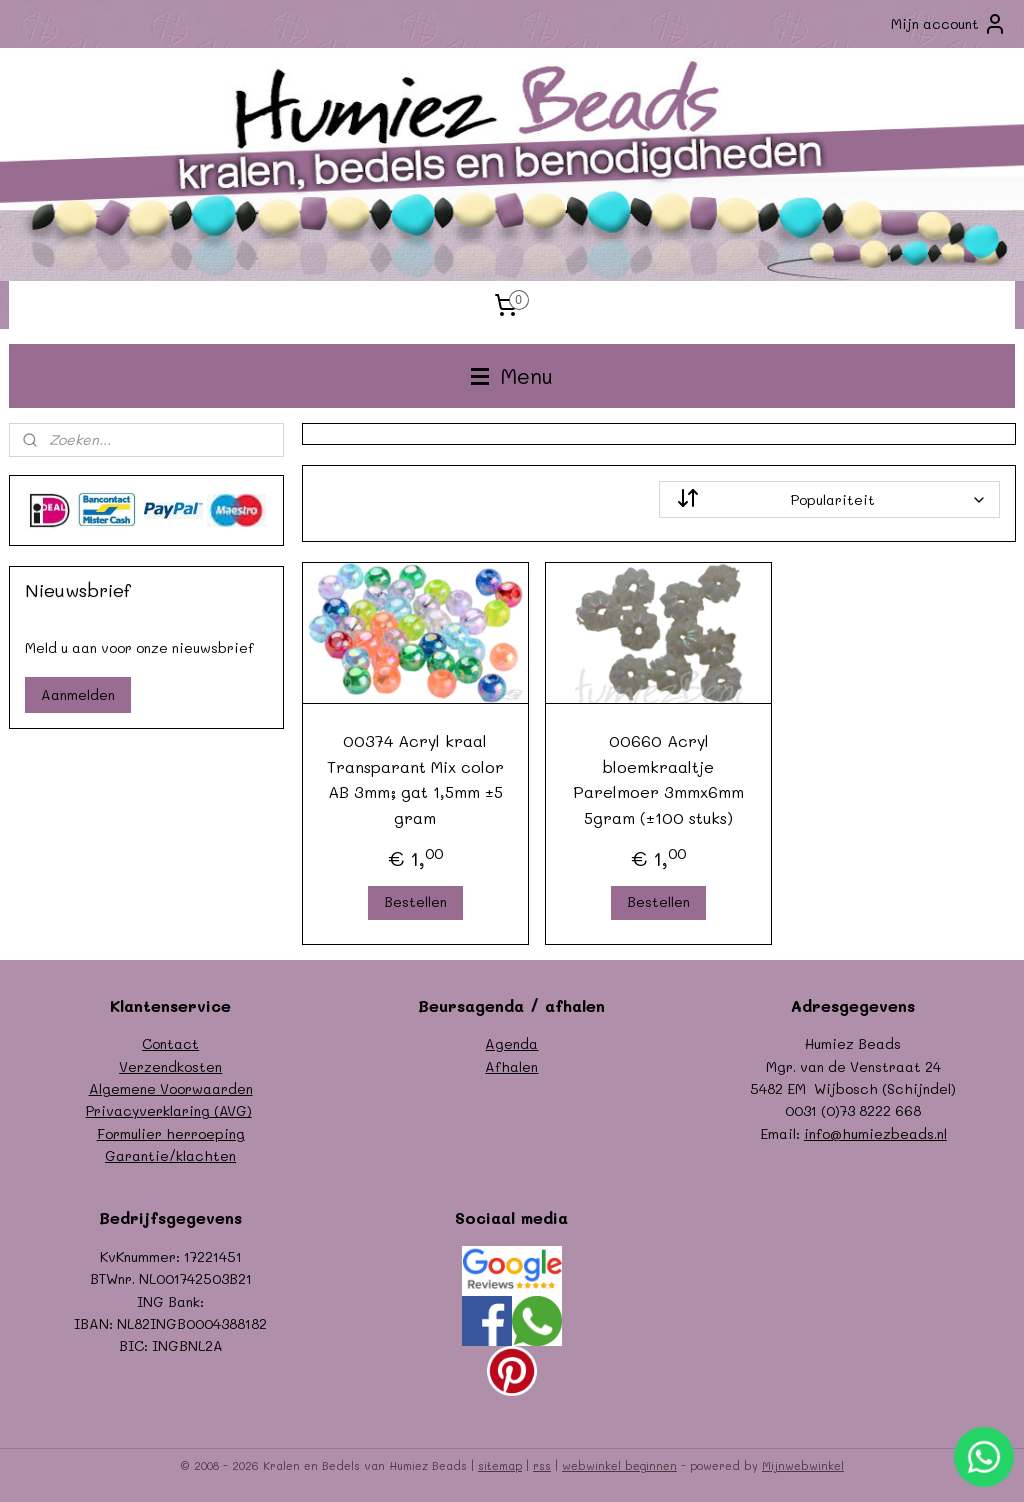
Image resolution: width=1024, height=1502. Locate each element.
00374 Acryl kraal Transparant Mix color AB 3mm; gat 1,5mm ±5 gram (414, 779)
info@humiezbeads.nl (875, 1133)
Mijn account (949, 24)
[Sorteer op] (828, 499)
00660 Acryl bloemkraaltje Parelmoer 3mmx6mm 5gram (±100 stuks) (658, 779)
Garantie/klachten (170, 1155)
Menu (512, 375)
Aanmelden (78, 694)
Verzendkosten (170, 1066)
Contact (170, 1043)
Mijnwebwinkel (803, 1465)
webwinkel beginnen (619, 1465)
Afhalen (511, 1066)
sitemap (500, 1465)
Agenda (511, 1043)
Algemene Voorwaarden (171, 1088)
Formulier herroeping (171, 1133)
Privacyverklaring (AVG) (169, 1110)
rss (542, 1465)
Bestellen (414, 901)
